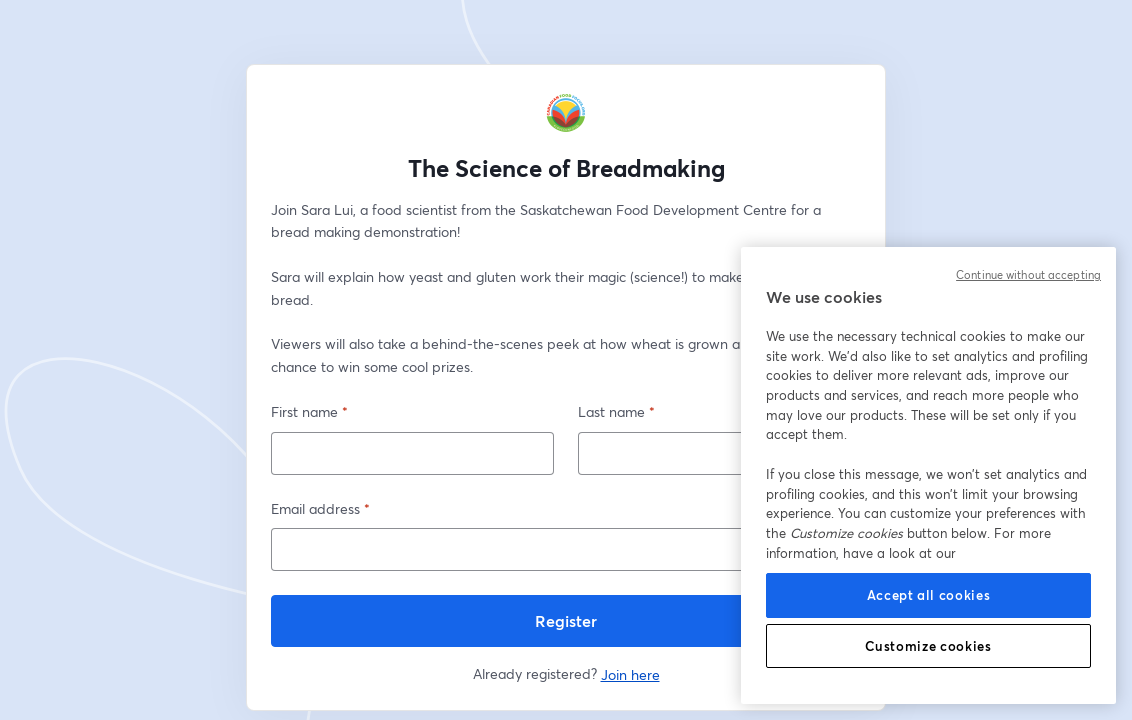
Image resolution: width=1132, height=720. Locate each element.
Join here (630, 674)
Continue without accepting (1028, 275)
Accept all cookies (929, 595)
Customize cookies (928, 646)
